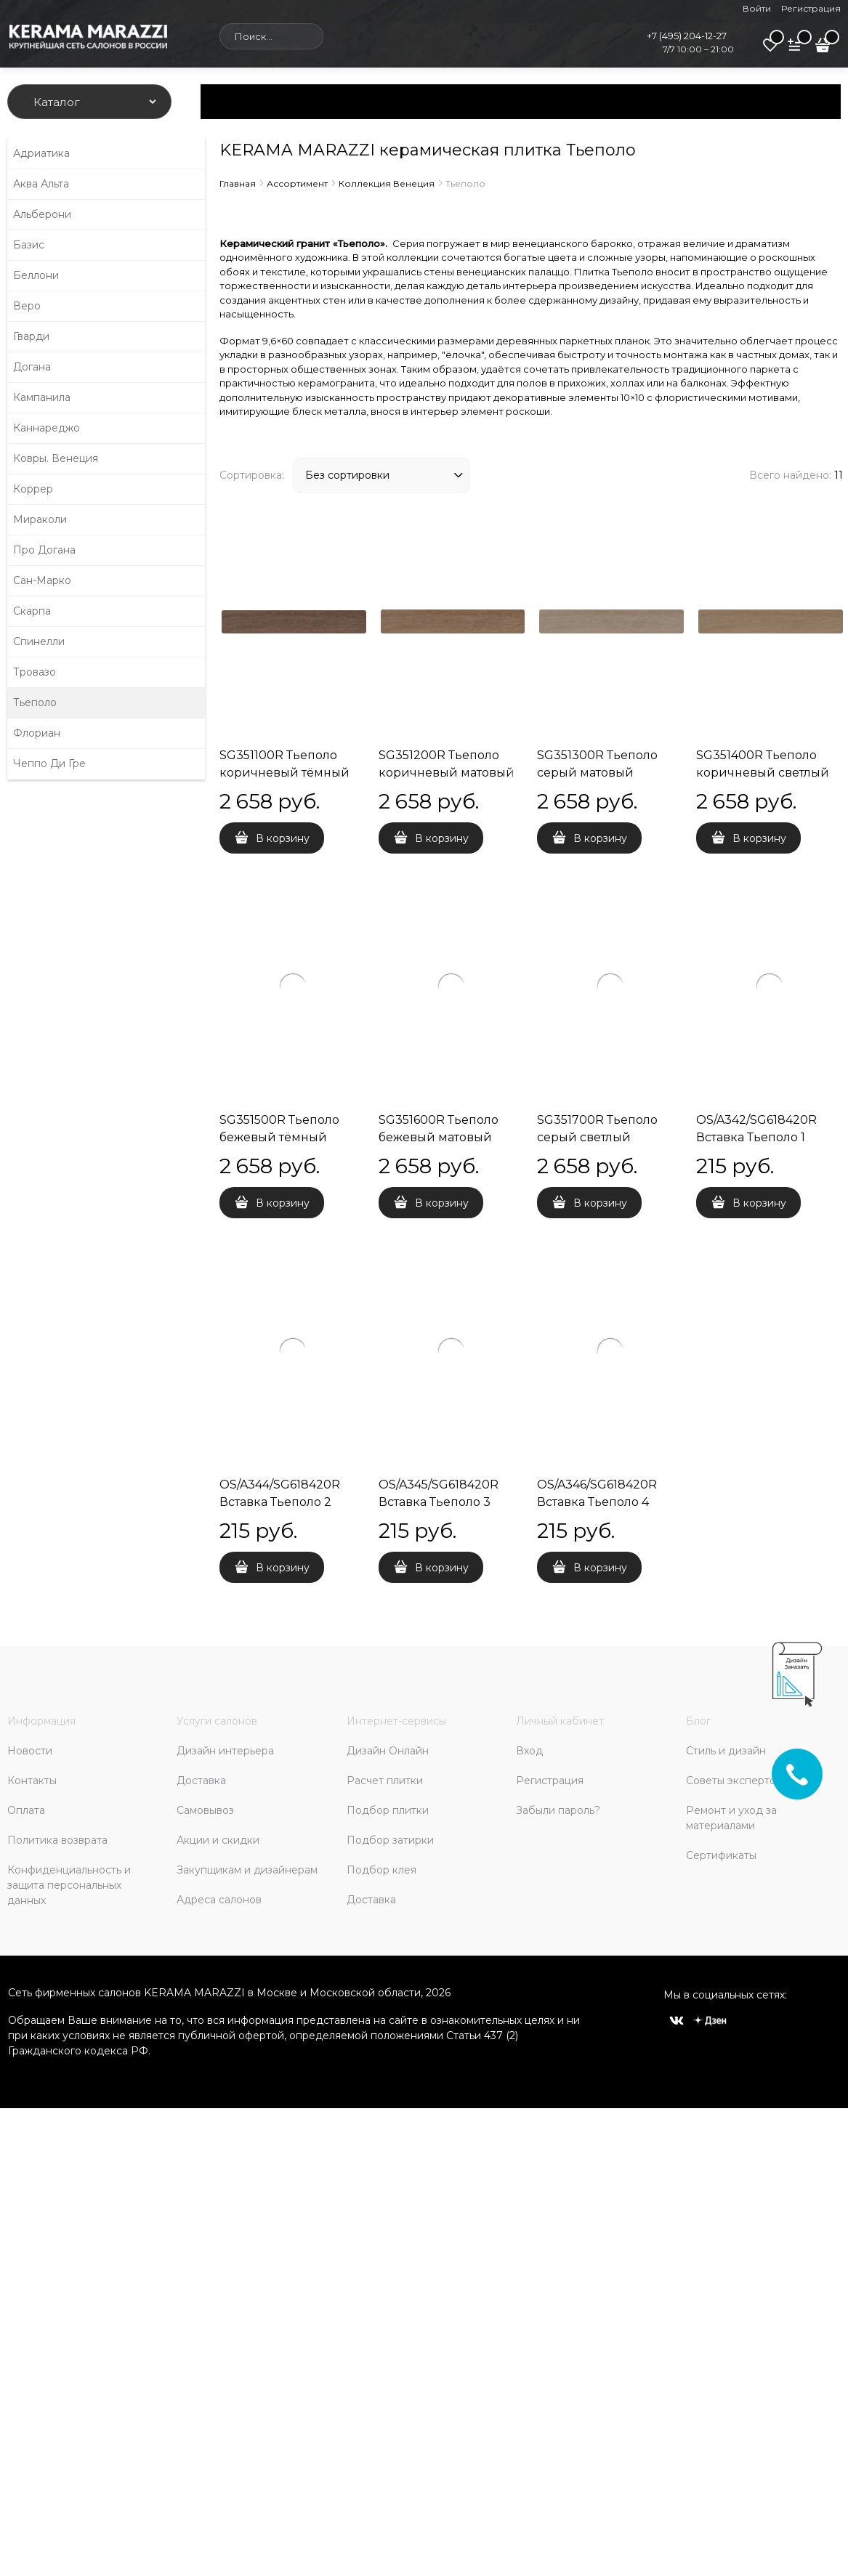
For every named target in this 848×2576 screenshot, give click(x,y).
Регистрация (811, 8)
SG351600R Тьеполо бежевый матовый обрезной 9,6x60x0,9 (440, 1137)
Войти (757, 8)
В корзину (283, 838)
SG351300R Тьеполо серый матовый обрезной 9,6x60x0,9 (599, 772)
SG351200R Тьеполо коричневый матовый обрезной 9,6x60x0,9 (446, 772)
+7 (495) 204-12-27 (687, 35)
